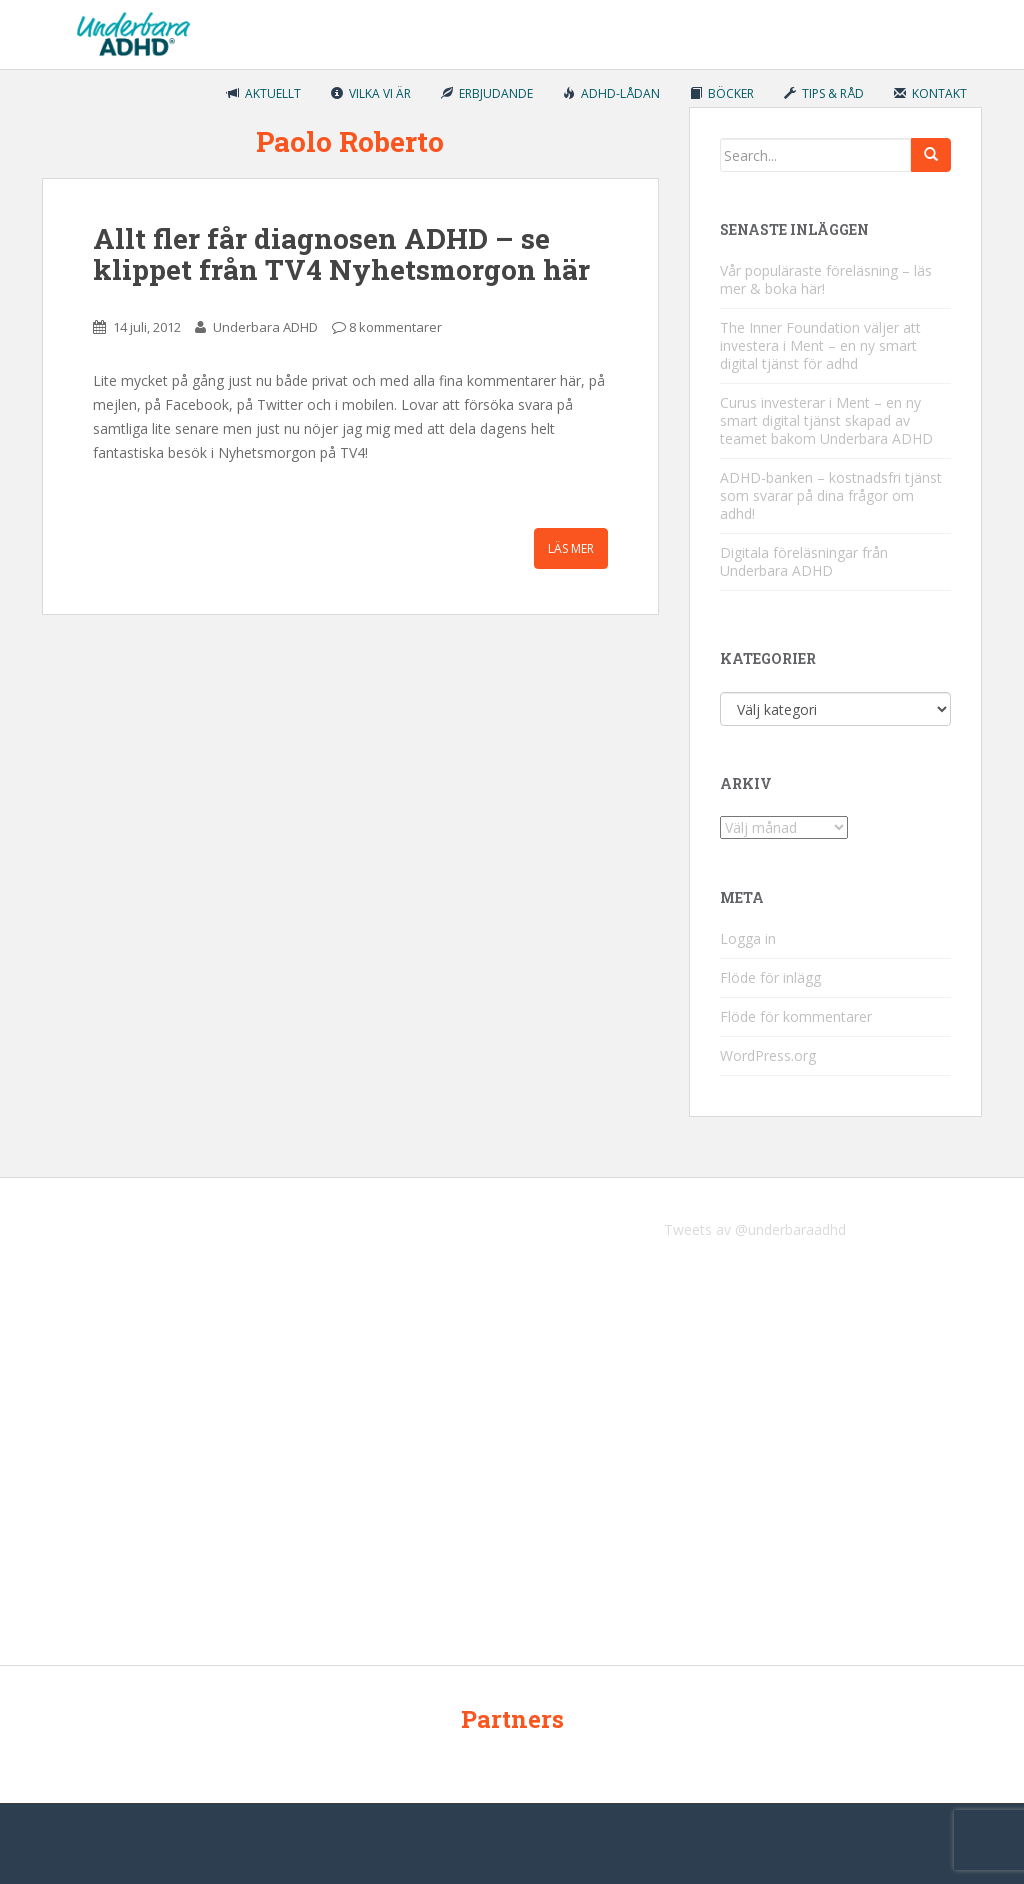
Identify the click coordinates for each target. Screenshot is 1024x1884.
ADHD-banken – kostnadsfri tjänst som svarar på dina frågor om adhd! (831, 495)
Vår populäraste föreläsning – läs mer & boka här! (826, 279)
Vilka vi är (371, 93)
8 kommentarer (395, 327)
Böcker (722, 93)
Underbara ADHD (265, 327)
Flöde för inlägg (770, 977)
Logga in (748, 938)
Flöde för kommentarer (796, 1016)
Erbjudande (487, 93)
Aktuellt (264, 93)
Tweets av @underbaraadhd (755, 1229)
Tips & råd (824, 93)
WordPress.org (768, 1055)
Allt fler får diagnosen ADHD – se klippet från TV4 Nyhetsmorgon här (341, 254)
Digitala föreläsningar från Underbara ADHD (804, 561)
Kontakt (930, 93)
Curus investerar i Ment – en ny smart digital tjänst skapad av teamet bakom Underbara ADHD (826, 420)
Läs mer (571, 548)
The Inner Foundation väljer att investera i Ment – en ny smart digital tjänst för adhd (820, 345)
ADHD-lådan (611, 93)
